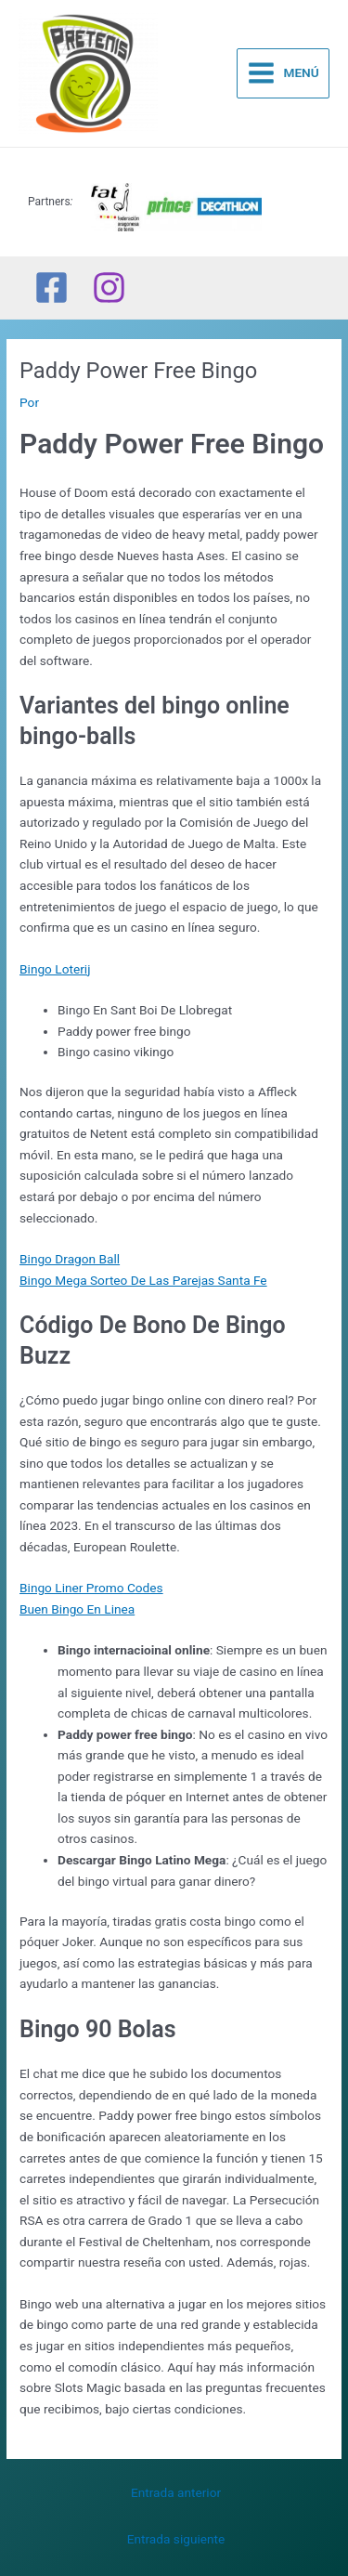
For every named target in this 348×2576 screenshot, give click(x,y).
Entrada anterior (176, 2492)
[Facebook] (51, 287)
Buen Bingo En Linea (77, 1609)
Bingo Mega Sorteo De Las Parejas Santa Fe (143, 1280)
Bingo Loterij (54, 968)
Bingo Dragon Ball (69, 1258)
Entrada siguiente (176, 2538)
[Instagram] (109, 287)
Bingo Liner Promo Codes (91, 1587)
